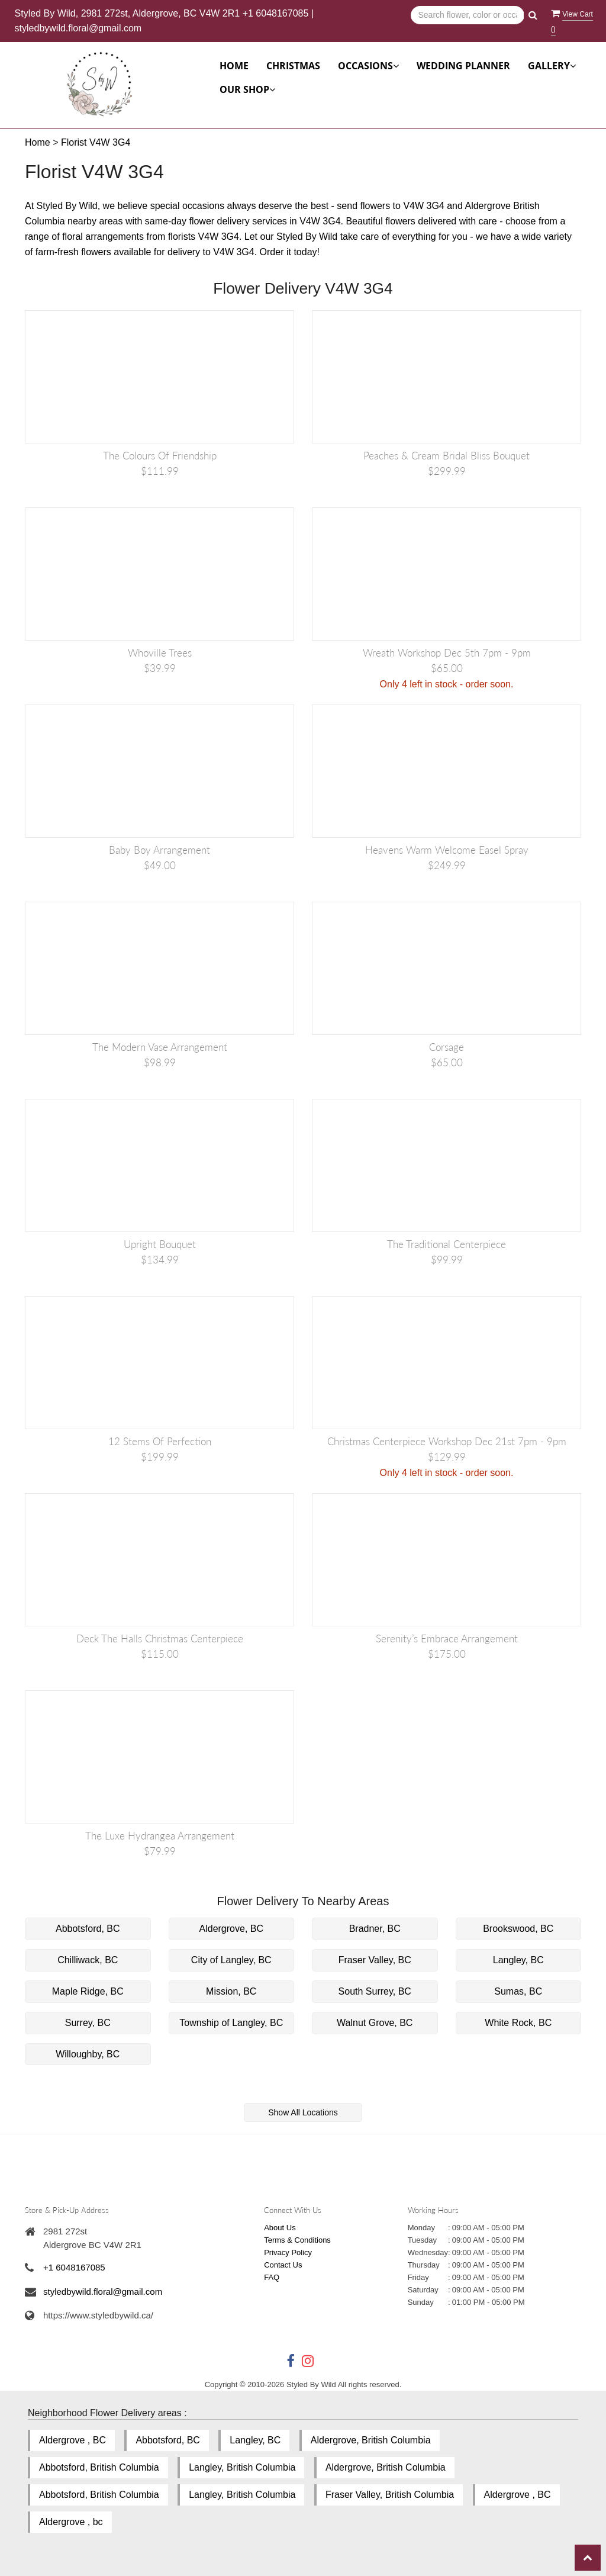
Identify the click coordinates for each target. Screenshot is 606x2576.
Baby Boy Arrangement (159, 850)
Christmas (293, 65)
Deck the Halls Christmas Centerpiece (159, 1638)
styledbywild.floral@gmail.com (78, 28)
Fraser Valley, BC (375, 1960)
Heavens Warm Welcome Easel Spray (446, 850)
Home (234, 65)
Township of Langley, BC (231, 2023)
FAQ (271, 2277)
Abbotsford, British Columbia (99, 2467)
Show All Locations (303, 2112)
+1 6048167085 (276, 13)
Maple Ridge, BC (88, 1991)
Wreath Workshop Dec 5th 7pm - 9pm (447, 653)
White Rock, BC (518, 2023)
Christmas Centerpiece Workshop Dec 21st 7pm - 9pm (446, 1441)
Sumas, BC (518, 1991)
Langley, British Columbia (242, 2467)
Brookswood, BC (518, 1929)
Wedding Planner (463, 65)
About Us (279, 2227)
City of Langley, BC (231, 1960)
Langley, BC (518, 1960)
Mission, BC (231, 1991)
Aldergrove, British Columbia (371, 2440)
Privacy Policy (288, 2252)
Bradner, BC (375, 1929)
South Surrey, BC (375, 1991)
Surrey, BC (88, 2023)
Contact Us (283, 2264)
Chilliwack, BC (87, 1960)
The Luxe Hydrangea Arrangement (159, 1835)
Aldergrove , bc (71, 2522)
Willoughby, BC (88, 2054)
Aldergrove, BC (231, 1929)
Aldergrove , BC (72, 2440)
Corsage (446, 1047)
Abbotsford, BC (88, 1929)
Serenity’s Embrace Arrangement (447, 1638)
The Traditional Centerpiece (446, 1244)
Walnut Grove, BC (374, 2023)
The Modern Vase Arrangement (159, 1047)
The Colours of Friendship (160, 455)
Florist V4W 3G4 (95, 142)
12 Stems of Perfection (159, 1441)
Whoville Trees (160, 653)
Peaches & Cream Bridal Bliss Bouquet (446, 455)
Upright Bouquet (160, 1244)
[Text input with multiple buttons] (467, 15)
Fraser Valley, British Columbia (389, 2495)
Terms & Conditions (297, 2240)
